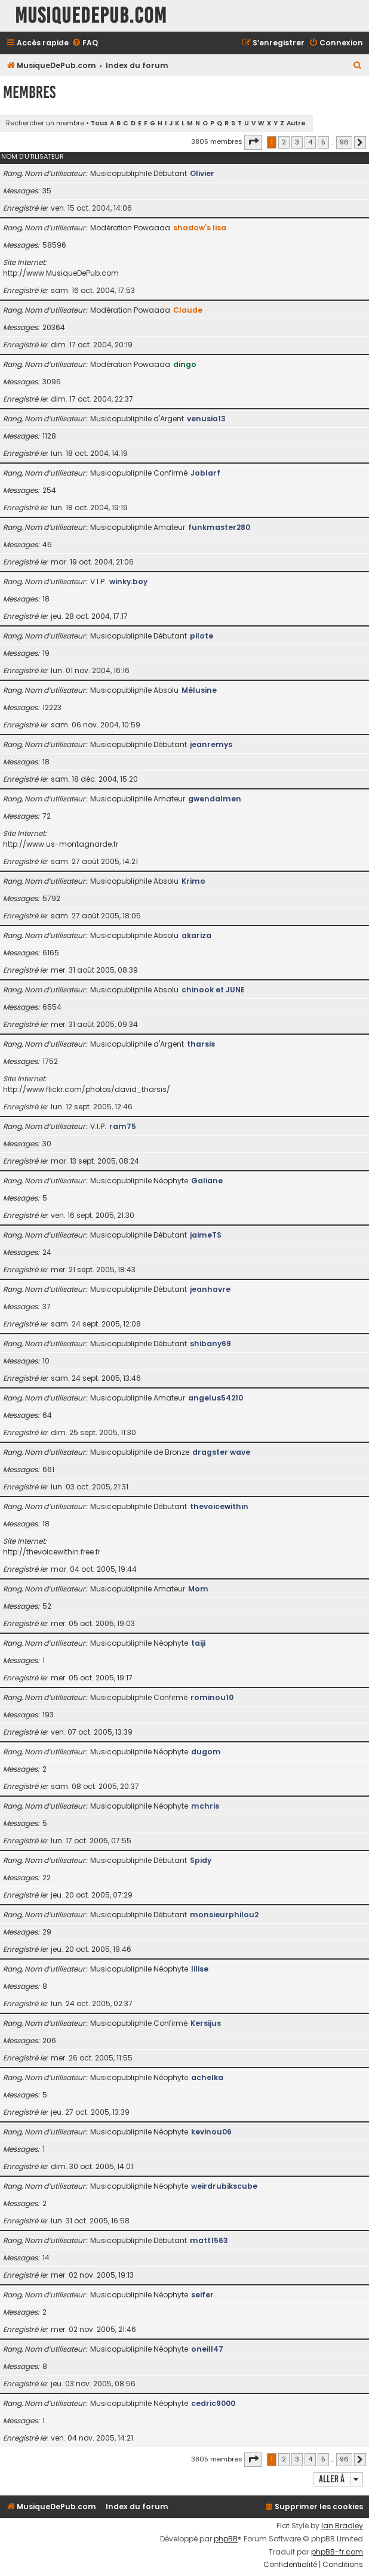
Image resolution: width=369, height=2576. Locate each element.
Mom (198, 1589)
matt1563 (209, 2240)
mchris (205, 1806)
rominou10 (211, 1697)
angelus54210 (215, 1398)
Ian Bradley (342, 2526)
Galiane (207, 1181)
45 (47, 544)
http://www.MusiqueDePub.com (61, 273)
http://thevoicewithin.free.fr (51, 1552)
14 (46, 2258)
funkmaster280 (219, 527)
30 (46, 1144)
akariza (196, 935)
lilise (199, 1969)
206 (49, 2040)
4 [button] (310, 142)
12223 (51, 707)
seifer (202, 2295)
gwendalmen (214, 799)
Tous (99, 123)
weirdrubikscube (224, 2186)
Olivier (202, 173)
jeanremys (211, 744)
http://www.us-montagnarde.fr (60, 844)
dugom (206, 1752)
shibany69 (210, 1343)
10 (46, 1361)
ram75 (122, 1126)
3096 (51, 382)
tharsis (201, 1044)
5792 (51, 898)
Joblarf (205, 473)
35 (46, 191)
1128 (49, 436)
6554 (51, 1007)
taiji (198, 1643)
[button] (253, 142)
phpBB (226, 2539)
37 (46, 1306)
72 (46, 816)
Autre (296, 123)
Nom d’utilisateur (32, 156)
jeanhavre (210, 1289)
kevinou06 (211, 2132)
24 (46, 1252)
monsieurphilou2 (224, 1914)
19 (46, 653)
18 (46, 599)
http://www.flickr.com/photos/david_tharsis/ (86, 1089)
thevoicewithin (219, 1506)
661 (48, 1469)
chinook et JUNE (213, 990)
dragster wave (221, 1452)
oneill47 (207, 2349)
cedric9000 (213, 2403)
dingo (184, 364)
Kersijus (205, 2023)
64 (47, 1415)
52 (46, 1606)
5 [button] (323, 142)
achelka (207, 2077)
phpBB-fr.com (337, 2552)
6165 (50, 953)
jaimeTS (206, 1235)
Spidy (200, 1860)
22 (46, 1877)
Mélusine (199, 690)
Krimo (193, 881)
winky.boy (128, 581)
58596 (54, 245)
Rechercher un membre (45, 123)
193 (48, 1715)
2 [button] (284, 142)
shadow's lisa (199, 228)
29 (46, 1932)
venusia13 (206, 419)
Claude (187, 310)
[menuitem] (85, 43)
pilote (201, 636)
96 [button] (344, 142)
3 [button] (297, 142)
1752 (50, 1061)
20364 (53, 327)
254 (49, 490)
